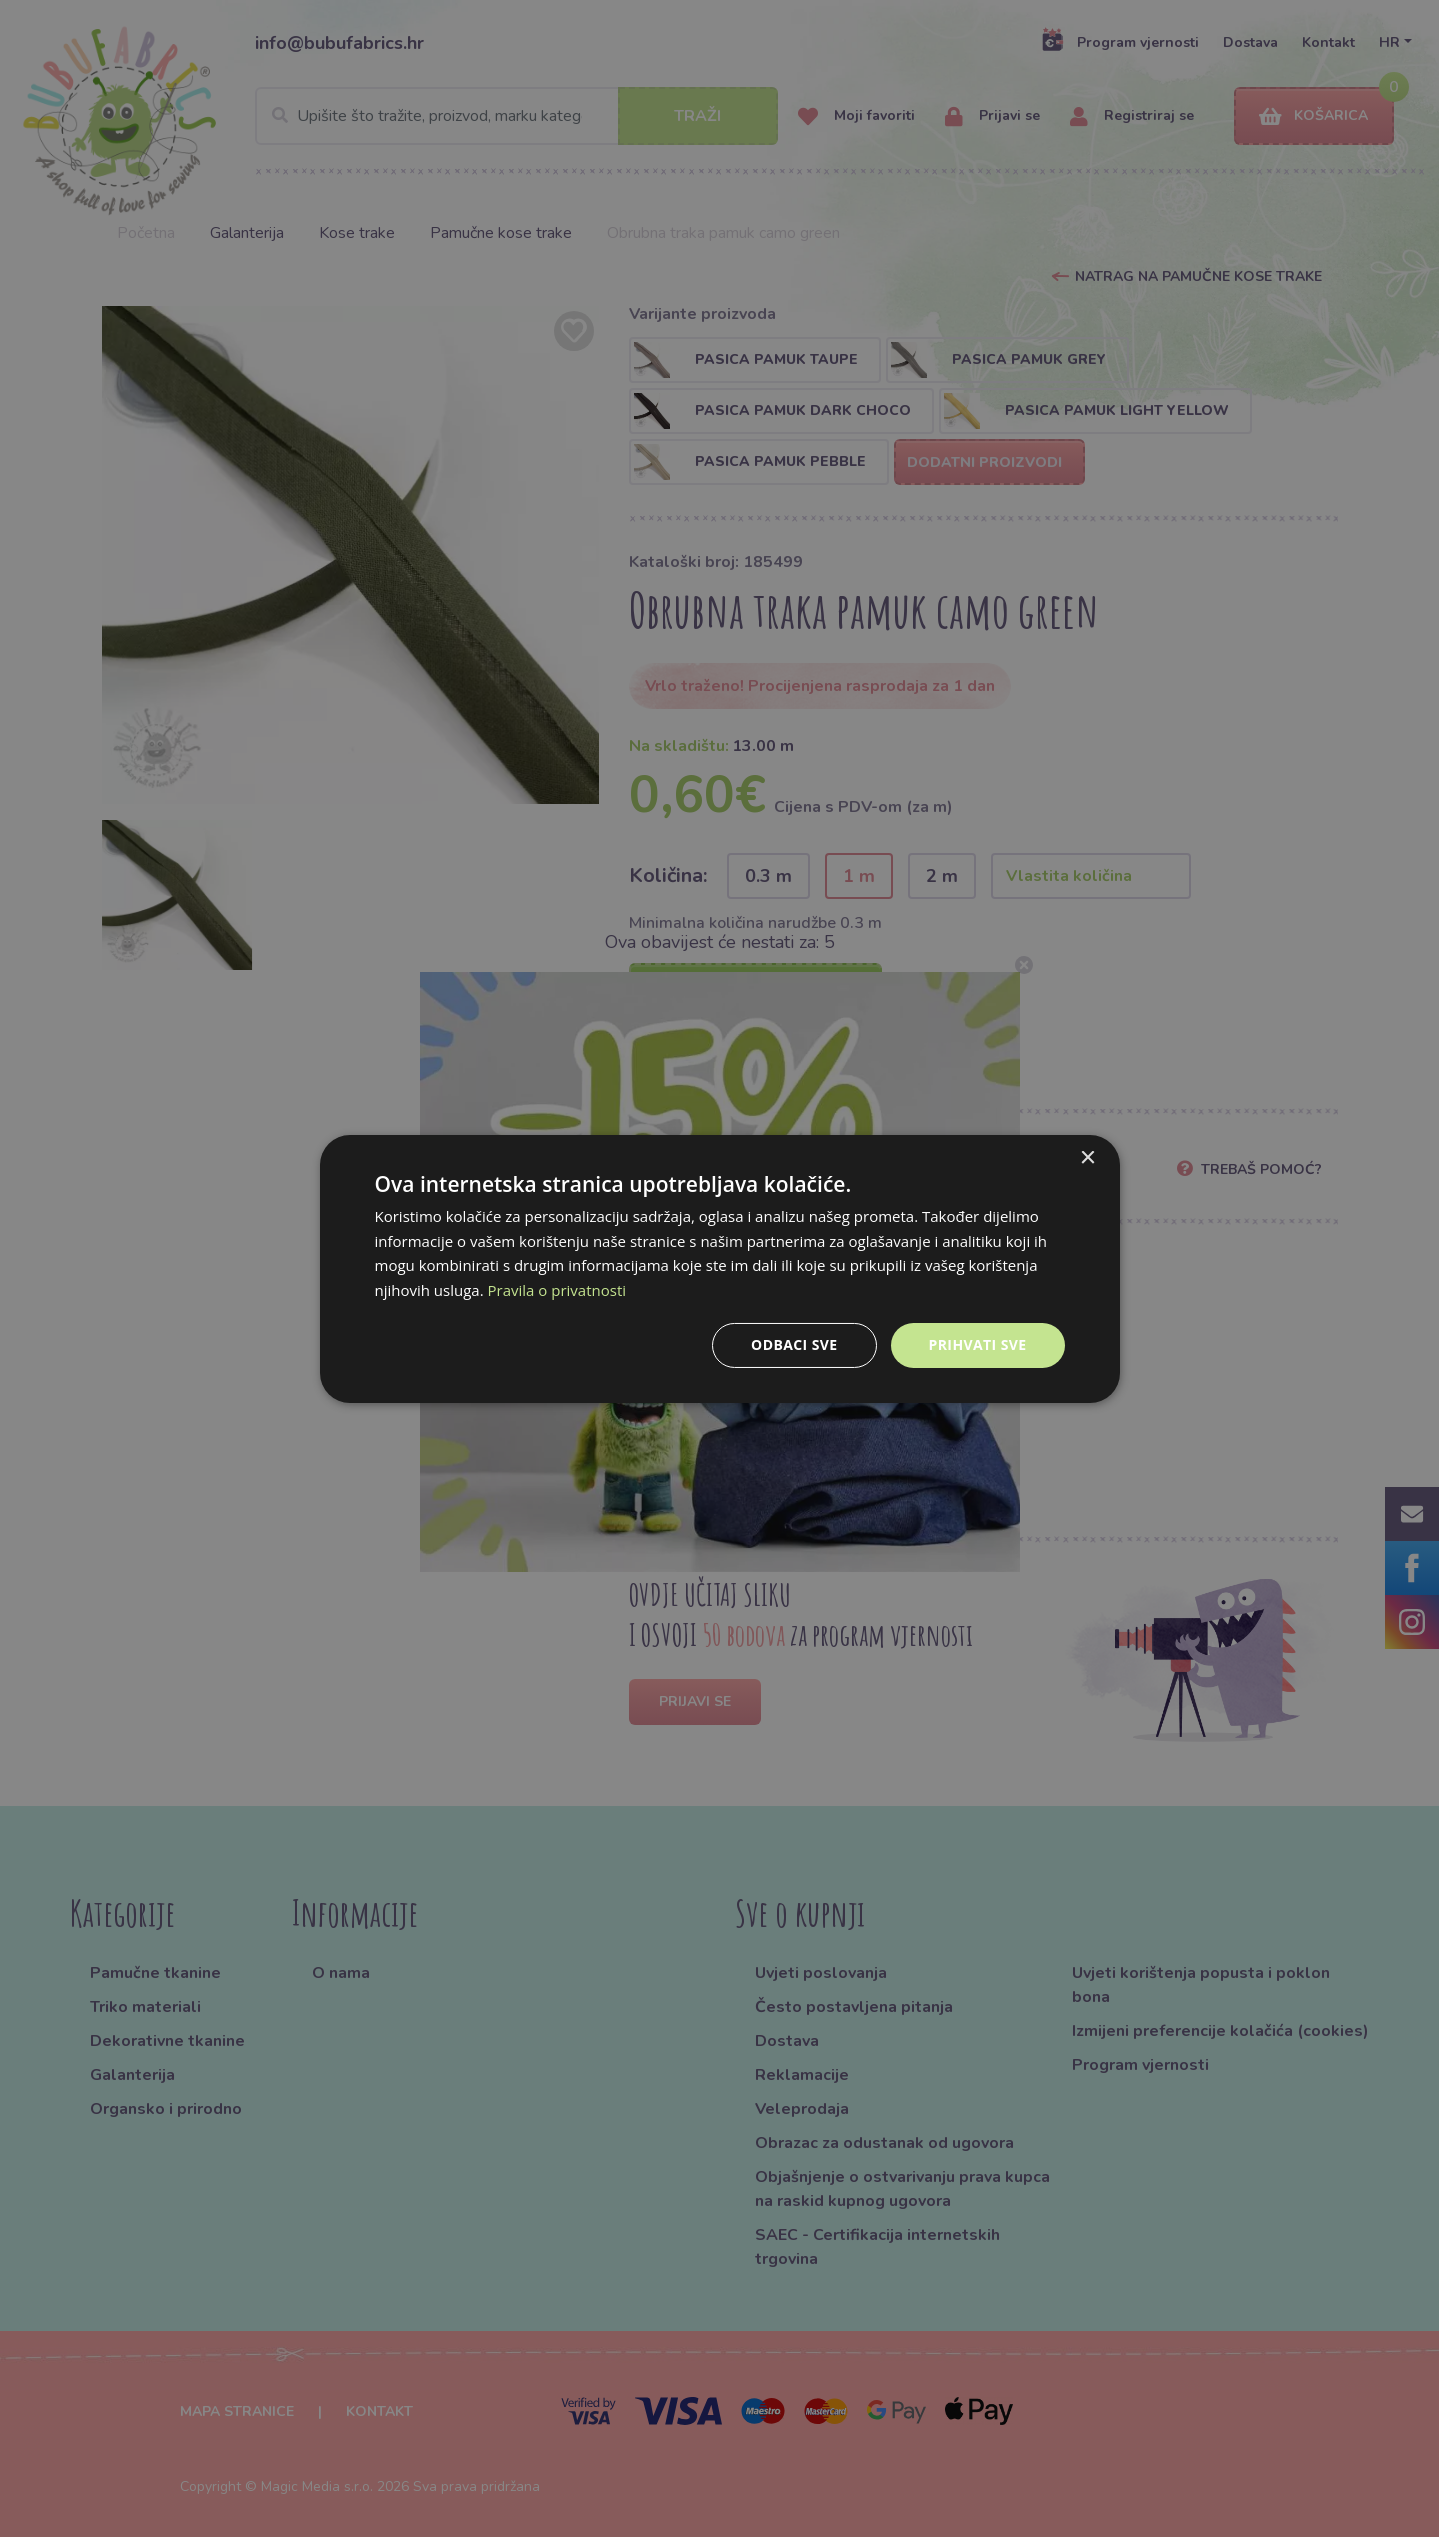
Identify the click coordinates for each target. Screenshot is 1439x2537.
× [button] (1087, 1157)
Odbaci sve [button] (794, 1344)
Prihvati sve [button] (978, 1344)
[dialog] (720, 1268)
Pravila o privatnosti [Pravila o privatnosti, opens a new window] (557, 1290)
